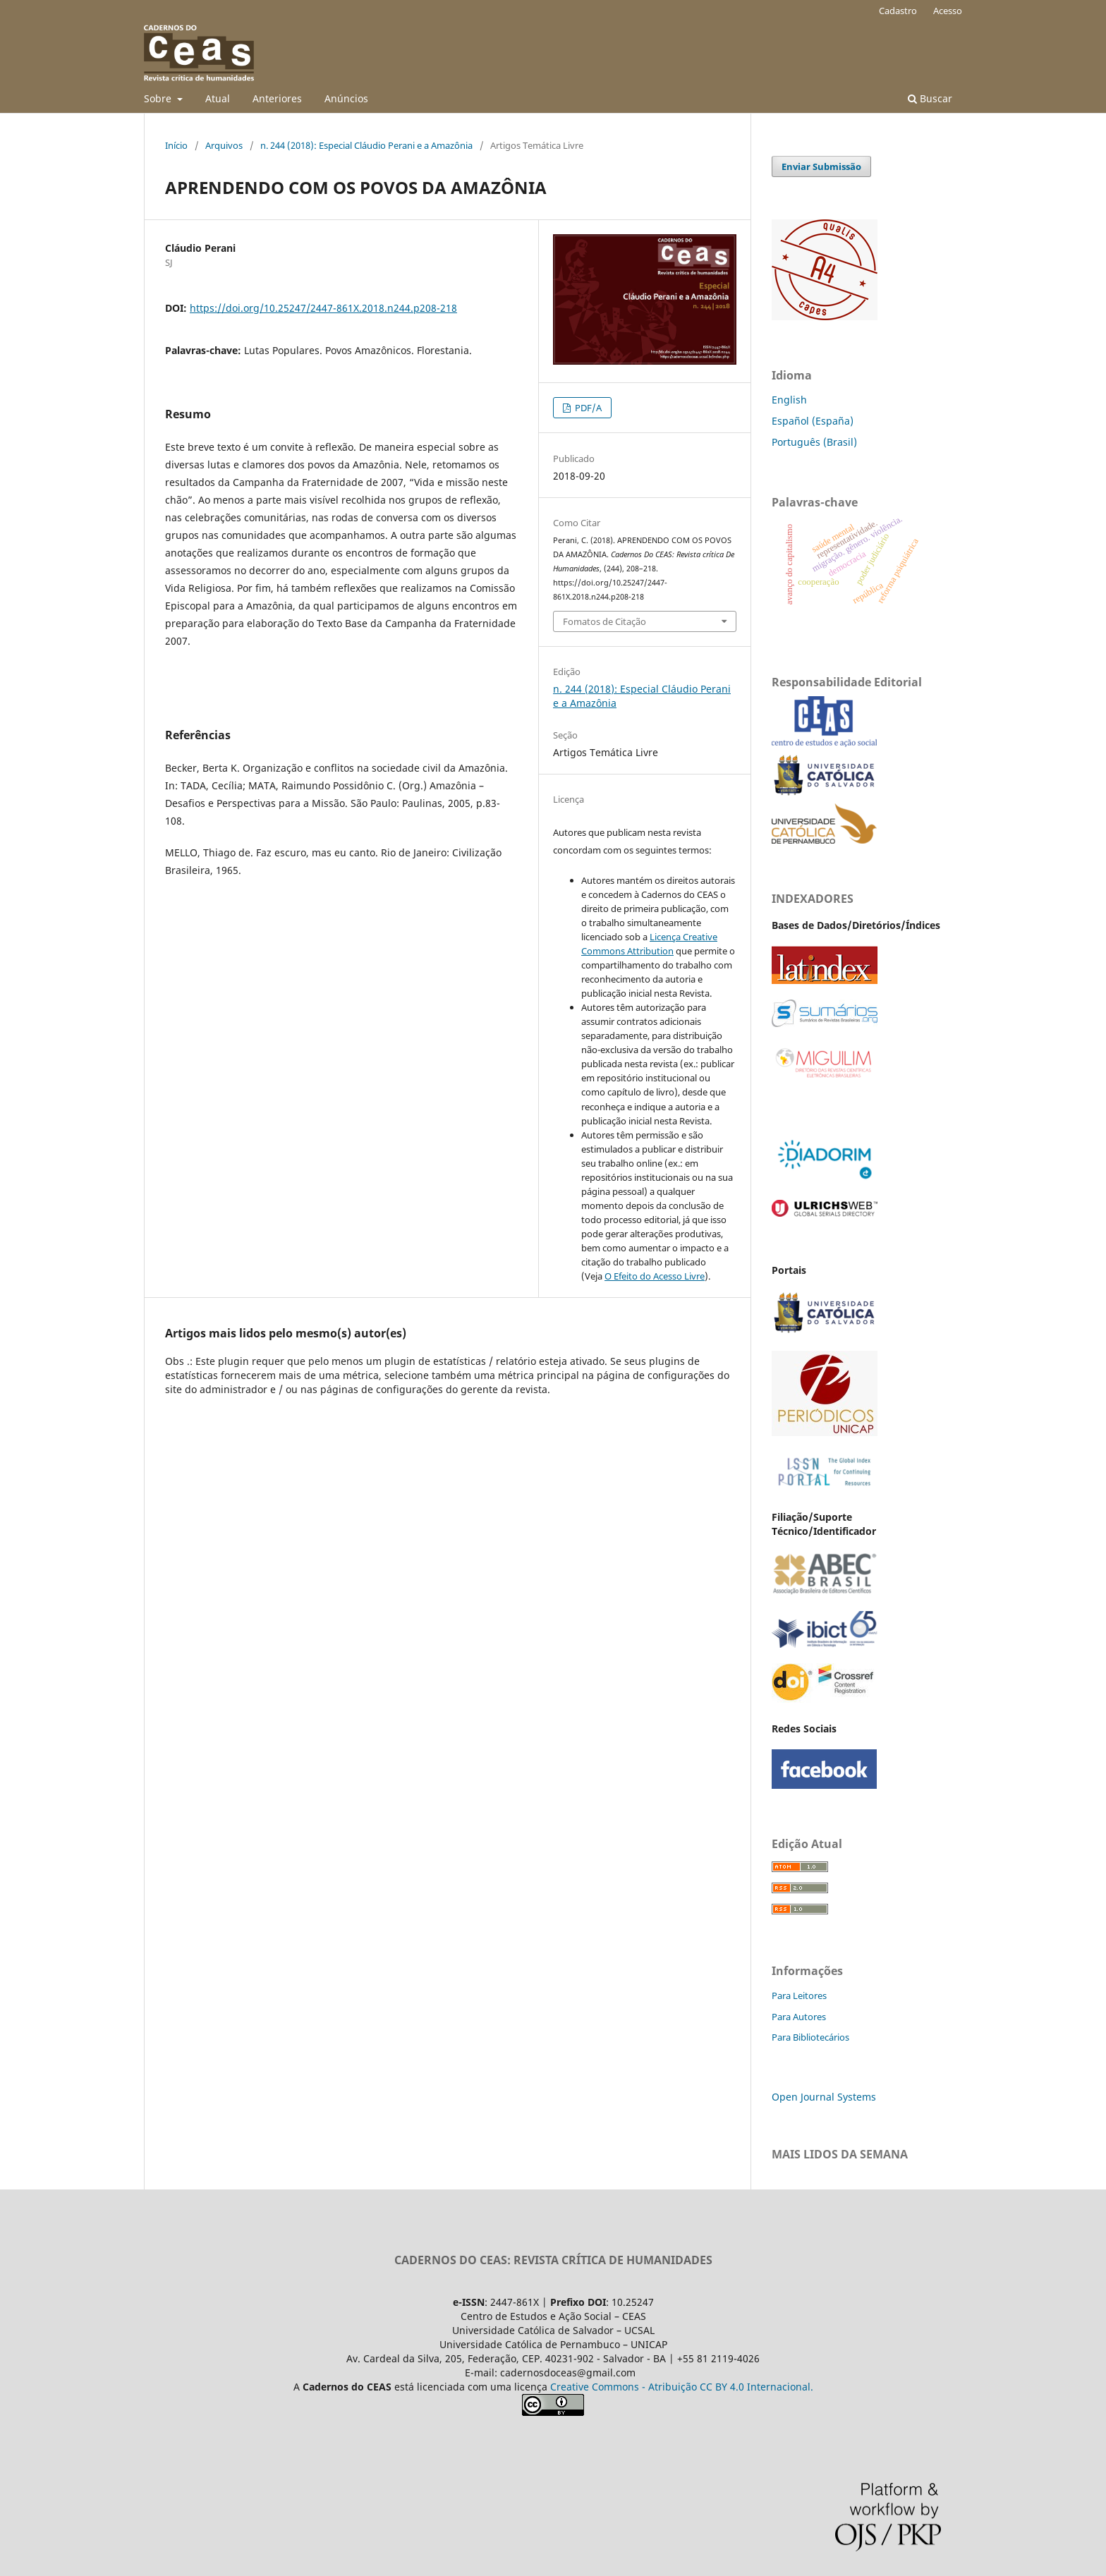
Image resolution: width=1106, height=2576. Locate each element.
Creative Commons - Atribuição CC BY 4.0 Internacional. (681, 2386)
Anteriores (277, 98)
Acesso (947, 10)
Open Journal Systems (824, 2096)
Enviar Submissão (821, 166)
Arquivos (224, 145)
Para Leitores (799, 1995)
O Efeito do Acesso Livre (654, 1276)
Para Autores (799, 2016)
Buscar (930, 98)
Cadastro (898, 10)
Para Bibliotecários (810, 2037)
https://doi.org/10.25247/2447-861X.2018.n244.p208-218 (323, 308)
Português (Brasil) (814, 442)
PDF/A (587, 407)
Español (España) (812, 420)
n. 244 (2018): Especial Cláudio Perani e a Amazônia (366, 145)
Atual (217, 98)
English (789, 399)
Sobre (159, 98)
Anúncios (346, 98)
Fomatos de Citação (604, 621)
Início (176, 145)
